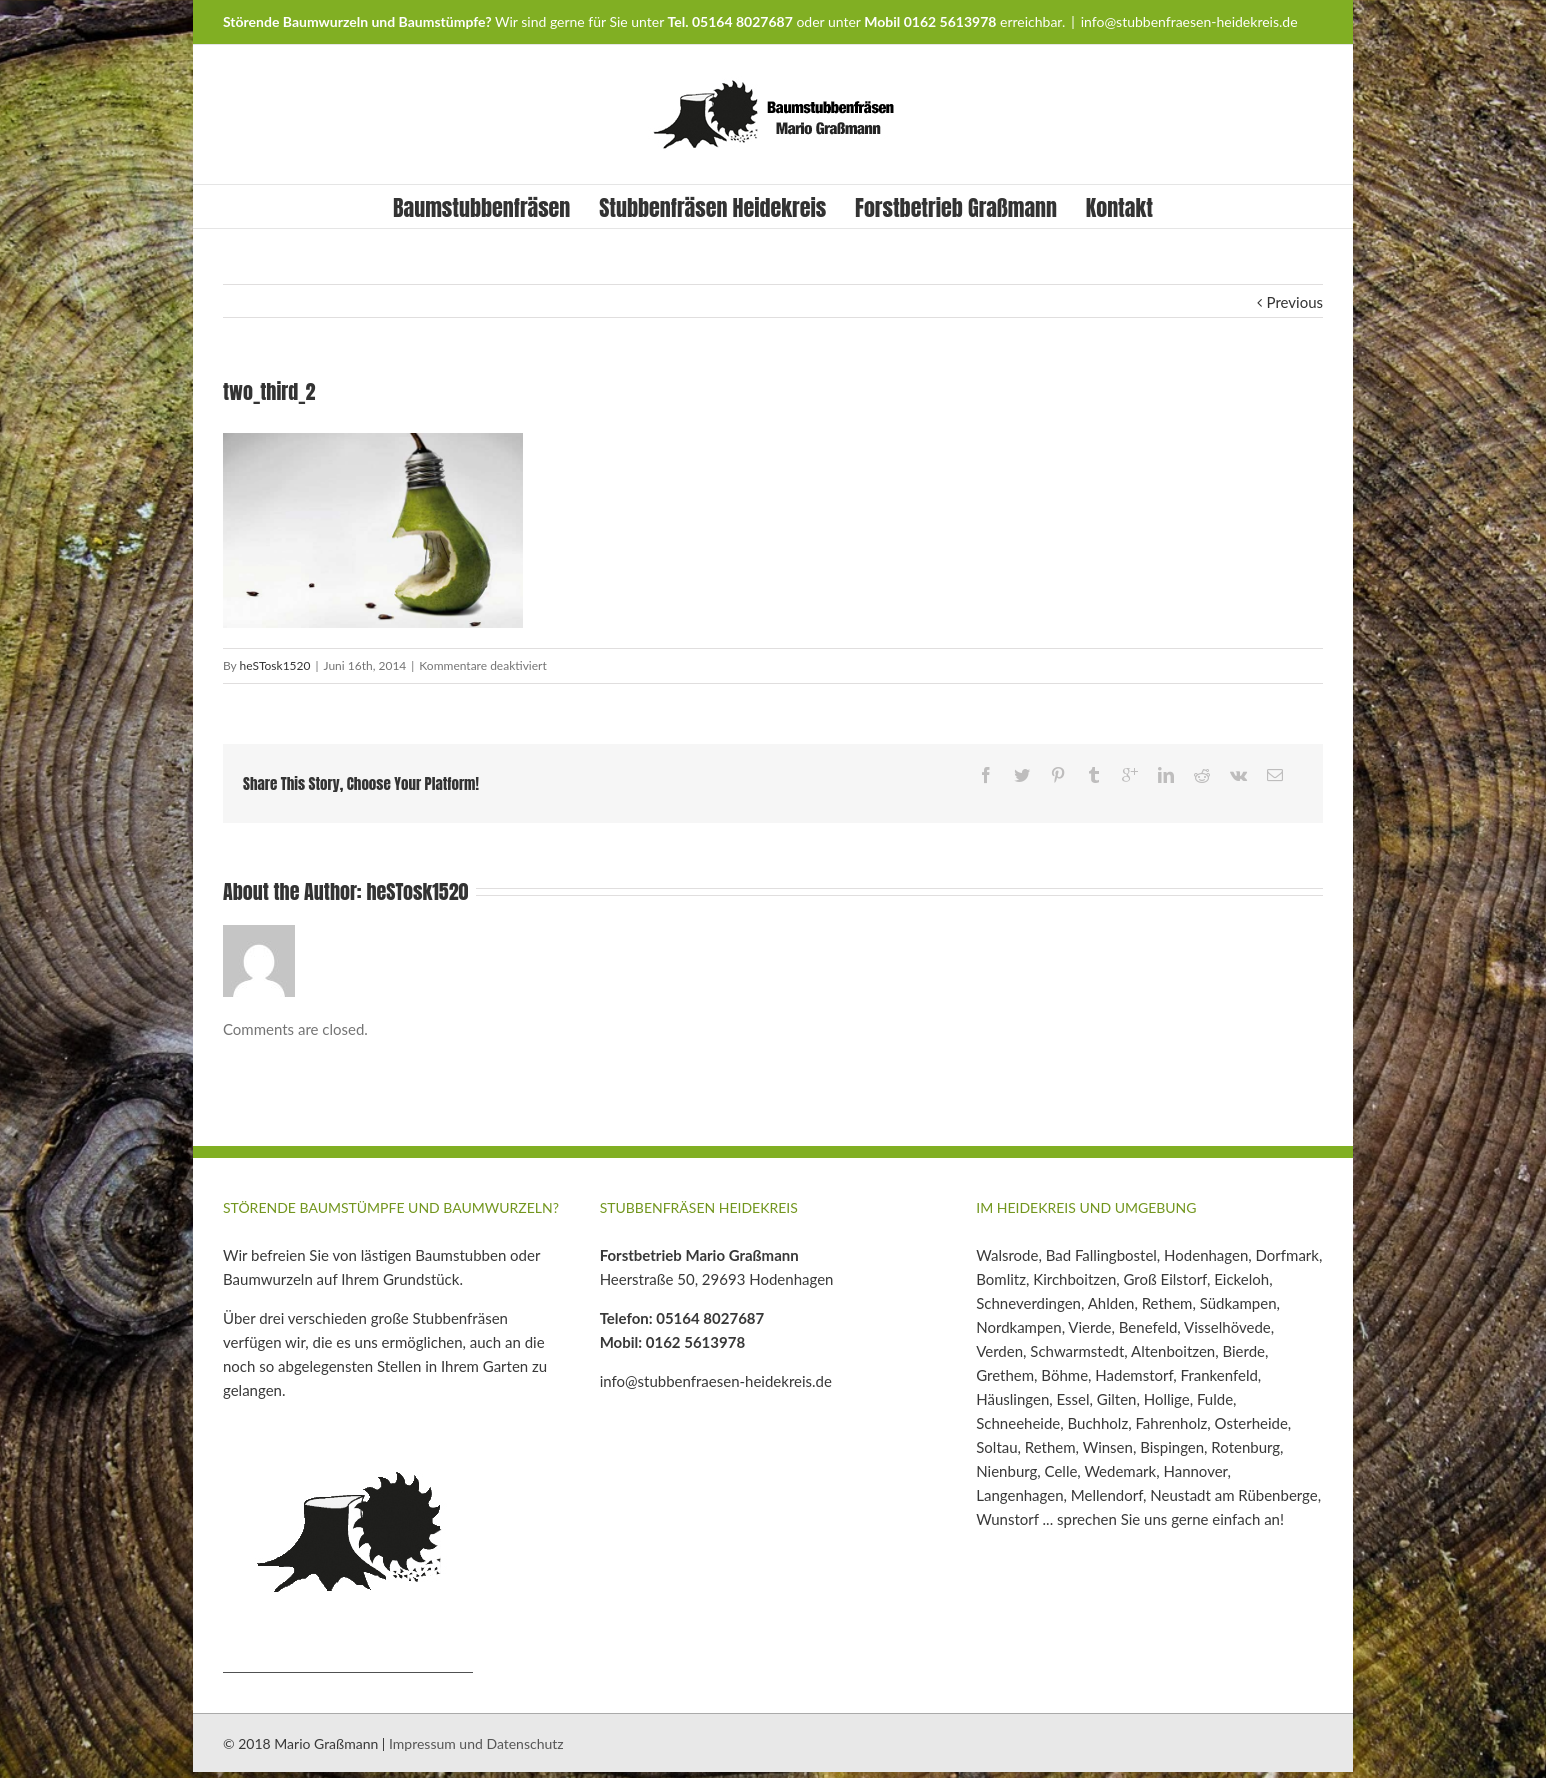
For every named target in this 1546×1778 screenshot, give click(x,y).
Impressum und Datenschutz (476, 1743)
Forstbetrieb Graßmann (956, 207)
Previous (1295, 302)
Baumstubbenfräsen (481, 207)
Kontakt (1119, 207)
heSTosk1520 (275, 665)
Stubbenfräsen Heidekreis (712, 207)
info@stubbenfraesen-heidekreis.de (1189, 21)
